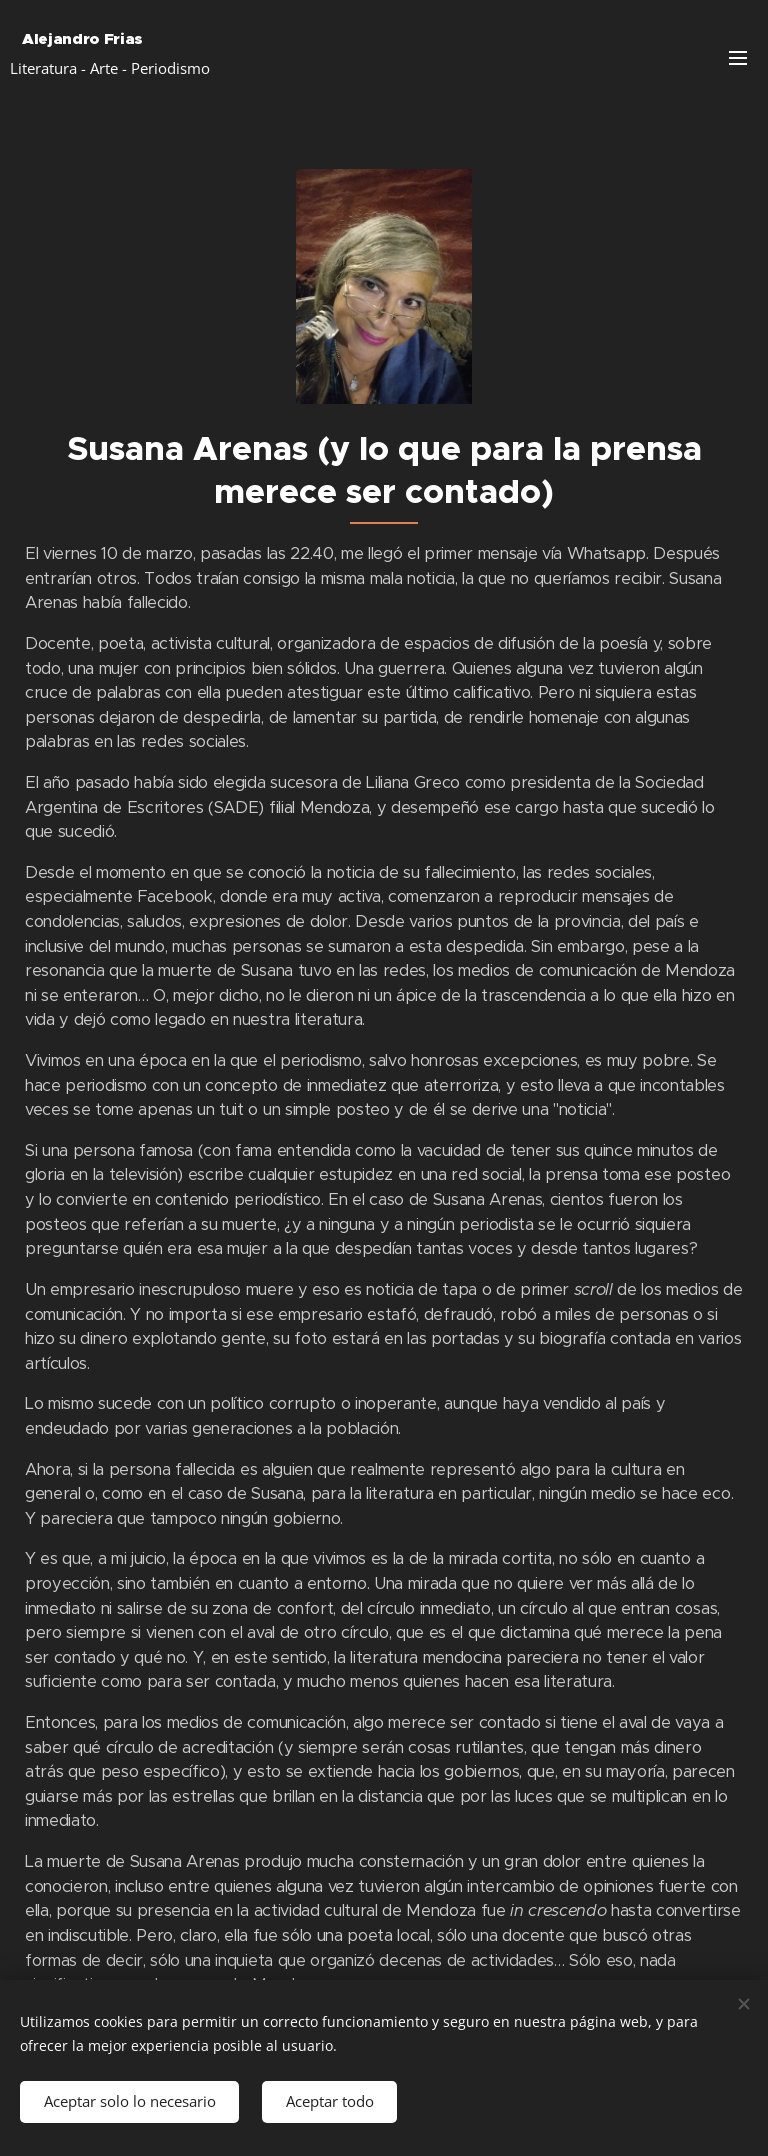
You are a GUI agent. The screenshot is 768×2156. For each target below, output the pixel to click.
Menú (738, 58)
